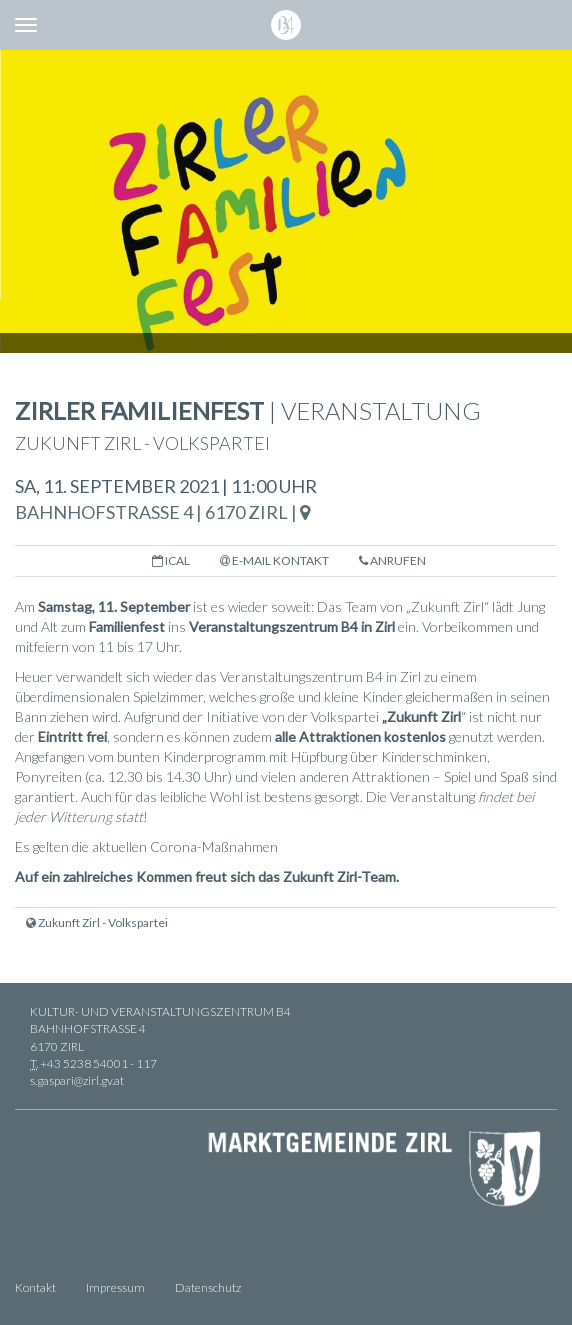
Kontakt (35, 1287)
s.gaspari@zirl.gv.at (77, 1080)
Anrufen (392, 560)
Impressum (115, 1287)
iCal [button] (171, 560)
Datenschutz (208, 1287)
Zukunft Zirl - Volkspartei (97, 922)
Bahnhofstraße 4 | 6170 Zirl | (162, 512)
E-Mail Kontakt (274, 560)
